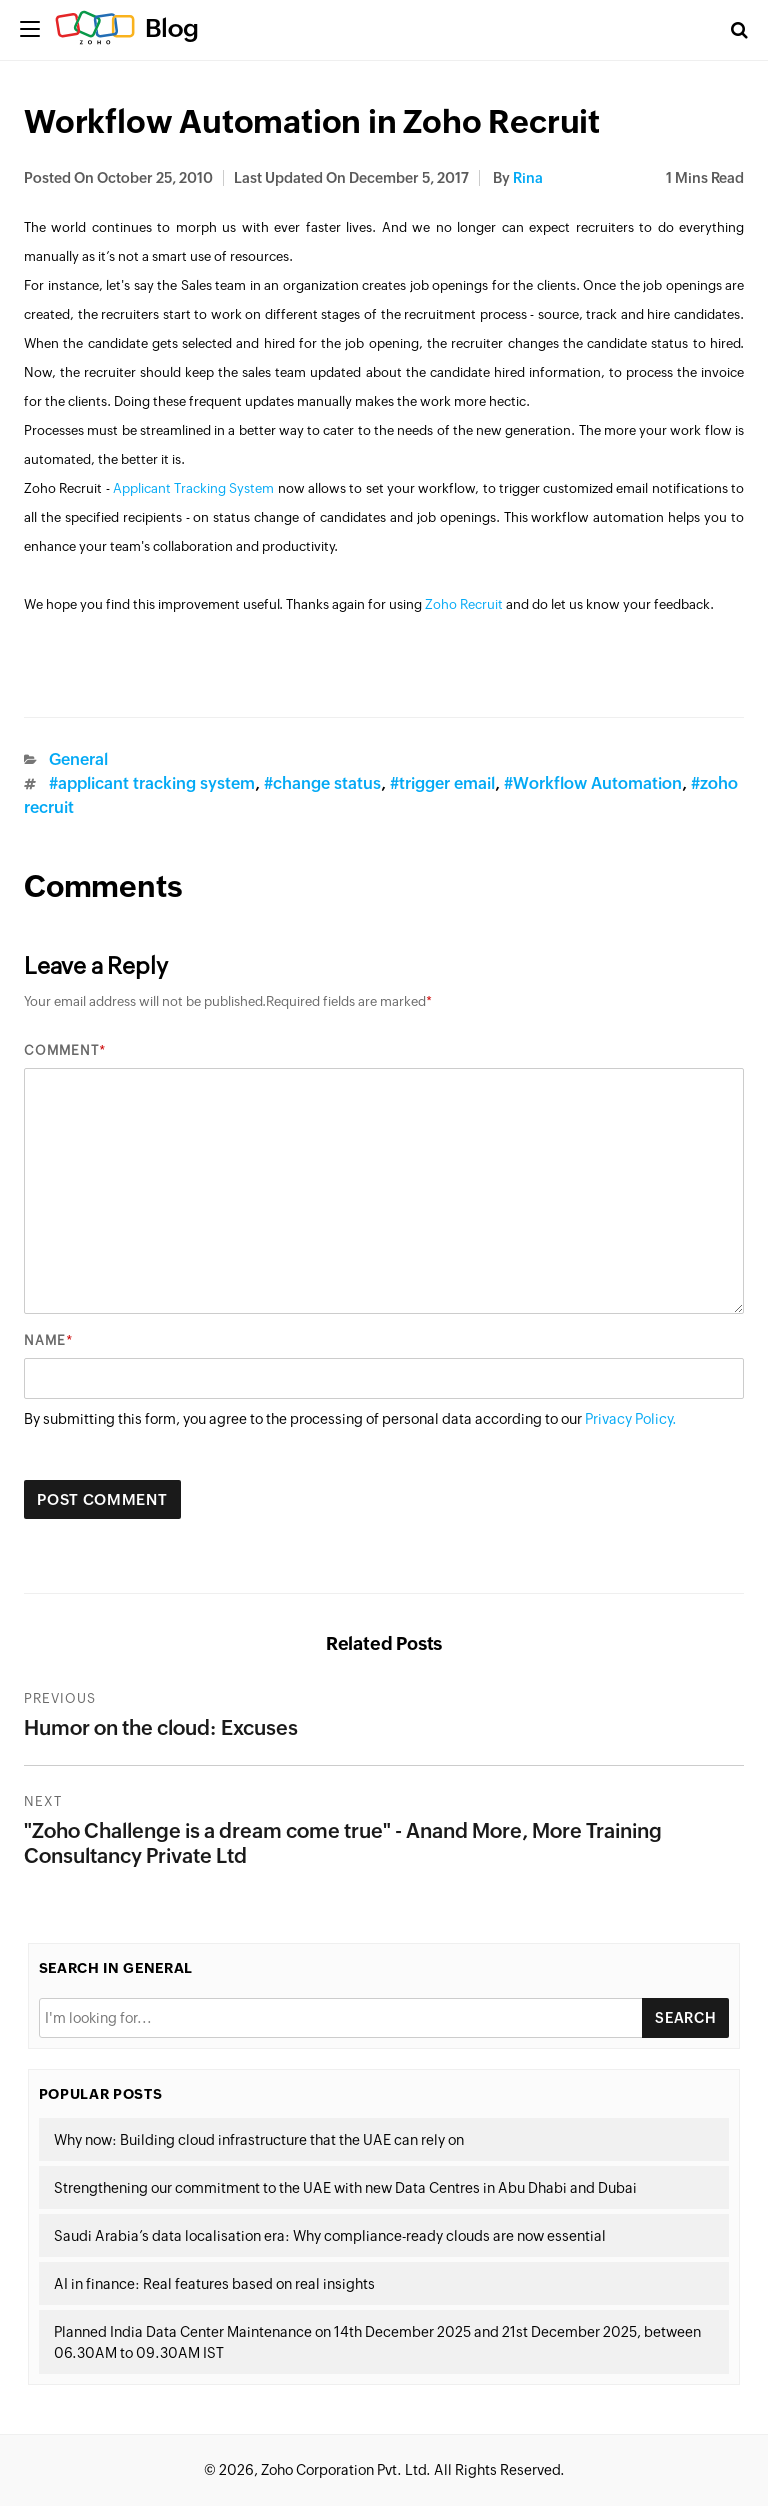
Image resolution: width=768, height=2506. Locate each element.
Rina (528, 178)
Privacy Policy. (631, 1419)
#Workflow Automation (593, 783)
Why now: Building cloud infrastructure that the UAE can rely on (259, 2140)
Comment (61, 1050)
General (78, 759)
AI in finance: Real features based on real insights (214, 2284)
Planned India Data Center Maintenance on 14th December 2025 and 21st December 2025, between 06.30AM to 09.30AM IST (377, 2342)
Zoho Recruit (464, 604)
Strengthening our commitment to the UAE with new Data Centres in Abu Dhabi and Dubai (345, 2188)
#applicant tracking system (152, 783)
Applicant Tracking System (194, 488)
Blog (172, 28)
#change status (322, 783)
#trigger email (442, 783)
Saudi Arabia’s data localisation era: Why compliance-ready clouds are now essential (330, 2236)
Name (45, 1340)
